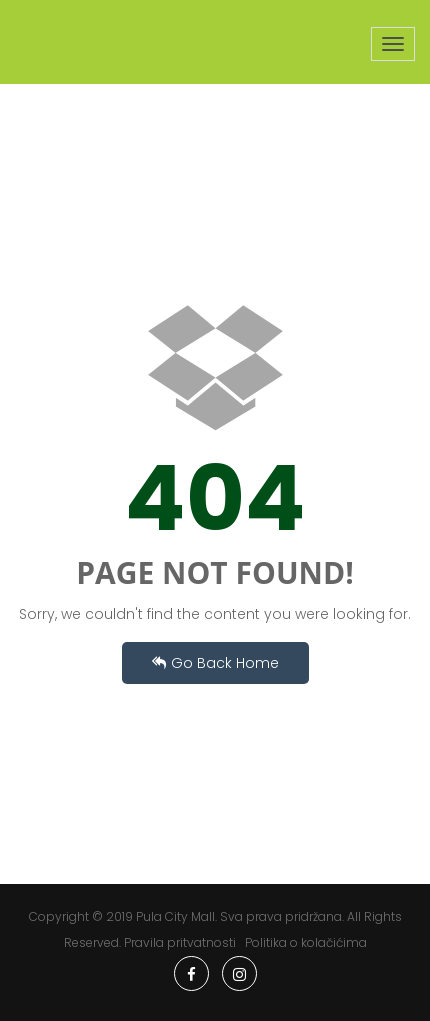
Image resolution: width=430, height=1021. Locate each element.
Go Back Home (215, 663)
